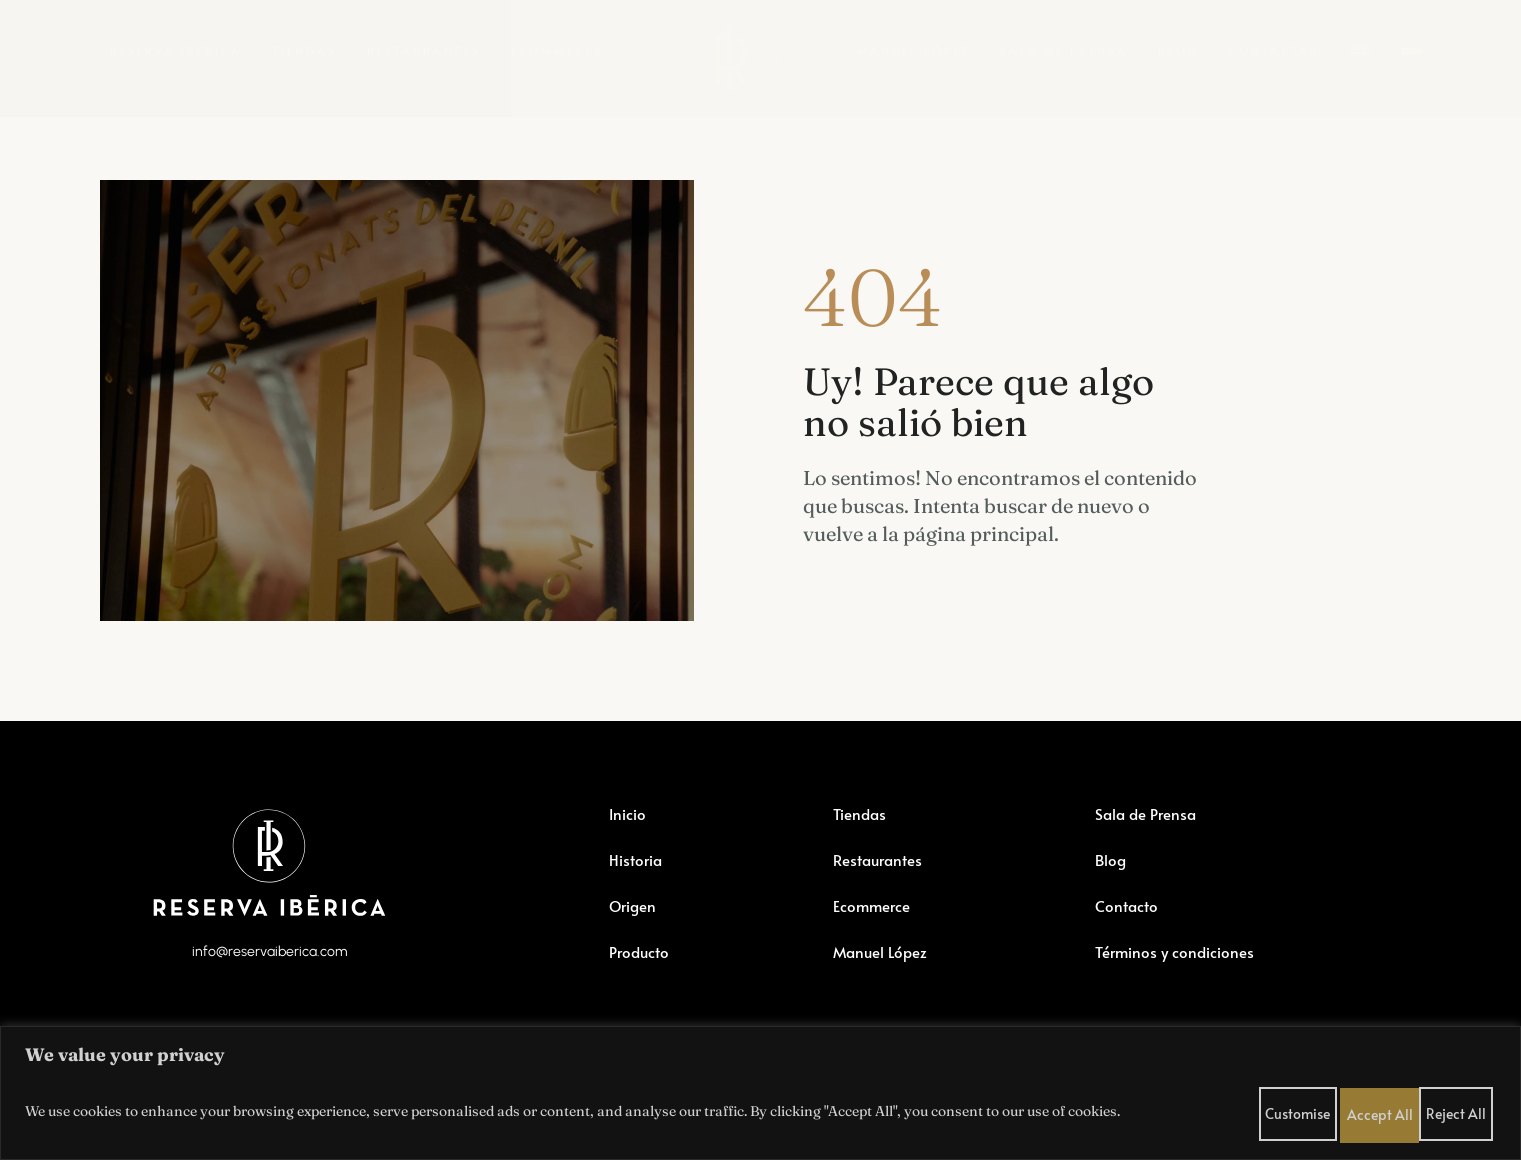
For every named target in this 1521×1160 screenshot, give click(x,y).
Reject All (1386, 1108)
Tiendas (304, 50)
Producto (640, 989)
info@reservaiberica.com (269, 994)
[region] (760, 1090)
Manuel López (913, 50)
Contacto (1127, 943)
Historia (636, 897)
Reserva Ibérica (176, 50)
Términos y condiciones (1178, 989)
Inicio (628, 851)
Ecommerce (557, 50)
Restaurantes (424, 50)
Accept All (1461, 1108)
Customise (1311, 1108)
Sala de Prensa (1064, 50)
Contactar (1274, 50)
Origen (634, 943)
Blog (1178, 50)
